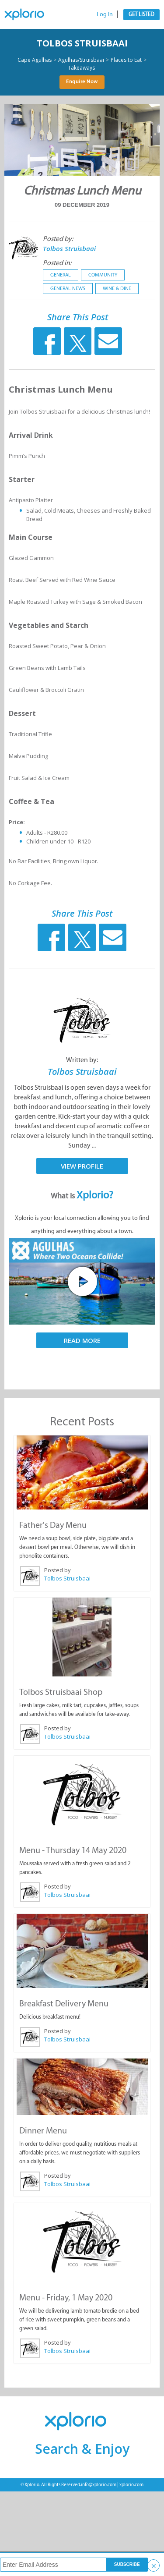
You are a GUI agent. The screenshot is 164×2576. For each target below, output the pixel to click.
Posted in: (57, 263)
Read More (82, 1340)
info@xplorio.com (98, 2484)
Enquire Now (82, 81)
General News (67, 288)
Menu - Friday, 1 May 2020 (65, 2297)
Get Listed (141, 14)
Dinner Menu (43, 2130)
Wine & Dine (117, 288)
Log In (105, 14)
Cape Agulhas (34, 60)
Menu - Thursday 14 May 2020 (72, 1850)
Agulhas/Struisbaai (81, 60)
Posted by (57, 1570)
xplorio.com (131, 2484)
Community (102, 275)
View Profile (82, 1166)
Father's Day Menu (53, 1525)
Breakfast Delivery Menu (63, 2003)
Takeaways (81, 68)
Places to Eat (126, 60)
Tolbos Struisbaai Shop (60, 1692)
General (60, 275)
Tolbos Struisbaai (82, 43)
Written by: (82, 1060)
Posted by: (58, 238)
